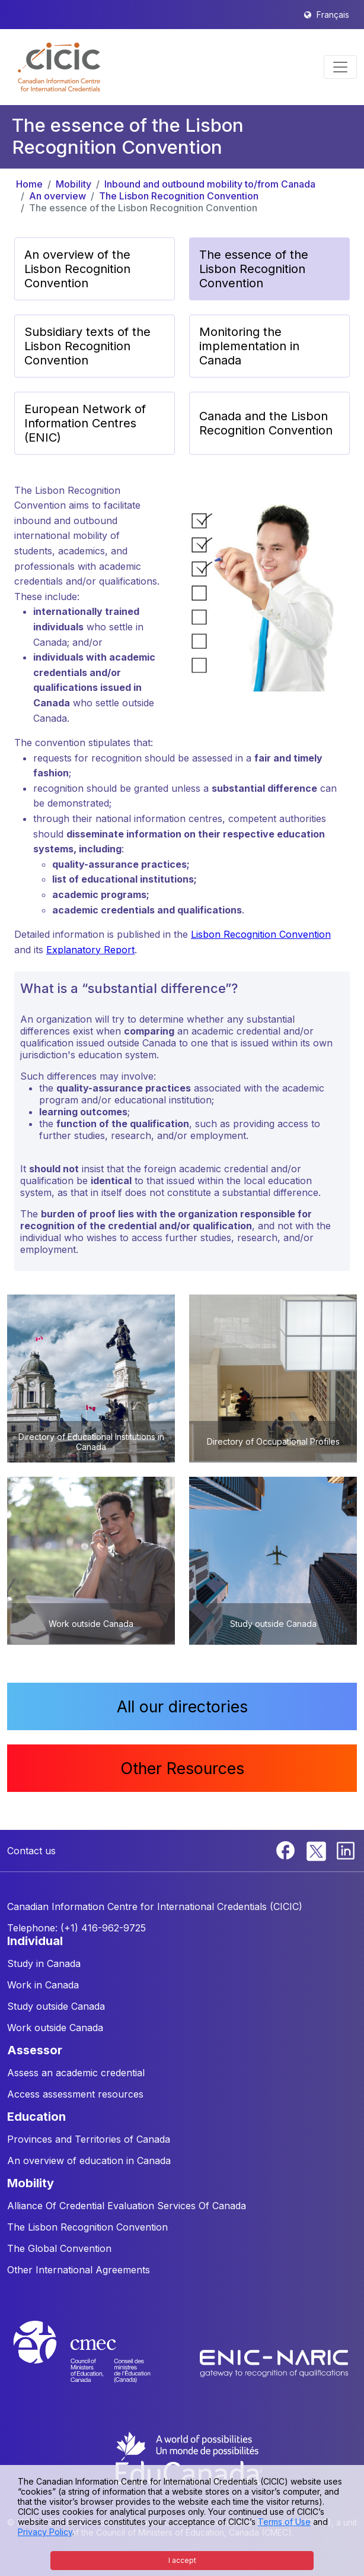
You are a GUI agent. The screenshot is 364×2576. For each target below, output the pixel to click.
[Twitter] (317, 1849)
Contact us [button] (31, 1851)
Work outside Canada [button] (55, 2027)
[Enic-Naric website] (274, 2363)
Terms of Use (284, 2522)
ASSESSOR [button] (34, 2050)
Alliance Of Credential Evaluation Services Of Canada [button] (126, 2206)
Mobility (73, 184)
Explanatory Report (90, 950)
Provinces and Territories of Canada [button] (88, 2139)
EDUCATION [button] (36, 2116)
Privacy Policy (45, 2532)
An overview (57, 196)
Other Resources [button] (182, 1768)
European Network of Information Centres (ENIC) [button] (85, 423)
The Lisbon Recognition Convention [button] (87, 2227)
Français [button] (333, 14)
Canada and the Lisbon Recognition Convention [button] (266, 423)
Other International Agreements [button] (78, 2270)
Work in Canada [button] (43, 1985)
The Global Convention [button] (59, 2248)
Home (29, 184)
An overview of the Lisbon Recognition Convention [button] (77, 269)
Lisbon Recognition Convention (261, 934)
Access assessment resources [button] (75, 2094)
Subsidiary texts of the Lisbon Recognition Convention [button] (87, 346)
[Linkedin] (345, 1849)
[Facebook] (286, 1849)
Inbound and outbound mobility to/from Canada (209, 184)
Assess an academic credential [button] (76, 2073)
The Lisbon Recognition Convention (178, 196)
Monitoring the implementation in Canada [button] (249, 346)
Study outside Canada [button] (56, 2006)
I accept (182, 2560)
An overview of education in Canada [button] (89, 2160)
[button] (59, 67)
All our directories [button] (182, 1706)
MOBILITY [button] (30, 2183)
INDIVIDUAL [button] (35, 1941)
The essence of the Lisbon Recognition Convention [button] (253, 269)
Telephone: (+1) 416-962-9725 (76, 1928)
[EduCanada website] (188, 2457)
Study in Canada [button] (44, 1963)
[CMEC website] (97, 2363)
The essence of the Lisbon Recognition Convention (143, 208)
